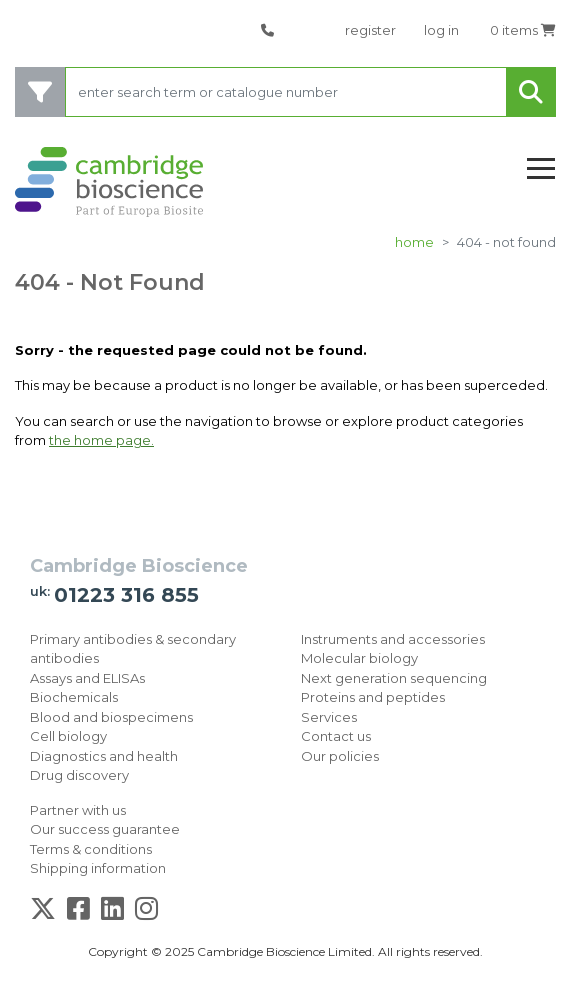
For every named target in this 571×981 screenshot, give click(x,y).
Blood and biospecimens (111, 717)
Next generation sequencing (394, 678)
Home (414, 242)
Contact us (336, 736)
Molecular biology (359, 658)
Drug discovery (79, 775)
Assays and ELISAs (87, 678)
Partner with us (78, 810)
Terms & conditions (91, 849)
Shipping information (98, 868)
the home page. (101, 440)
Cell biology (68, 736)
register (370, 30)
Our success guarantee (105, 829)
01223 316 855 (126, 595)
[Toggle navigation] (541, 169)
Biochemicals (74, 697)
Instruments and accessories (393, 639)
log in (441, 30)
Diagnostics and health (104, 756)
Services (329, 717)
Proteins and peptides (373, 697)
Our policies (340, 756)
